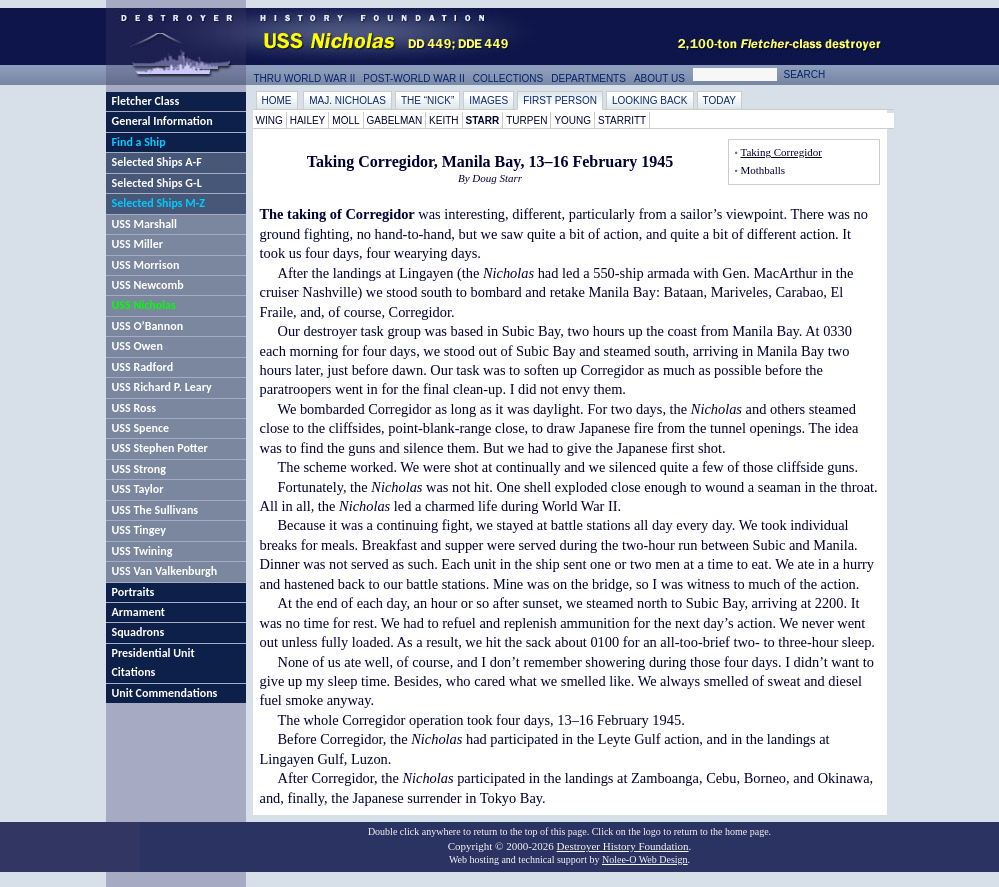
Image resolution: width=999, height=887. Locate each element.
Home (277, 100)
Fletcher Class (146, 101)
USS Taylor (138, 489)
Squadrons (138, 632)
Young (572, 120)
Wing (269, 120)
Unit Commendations (165, 693)
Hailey (308, 120)
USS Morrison (146, 265)
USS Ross (134, 408)
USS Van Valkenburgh (165, 571)
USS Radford (143, 367)
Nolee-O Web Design (645, 859)
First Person (560, 100)
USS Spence (141, 428)
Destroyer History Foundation (623, 846)
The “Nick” (427, 100)
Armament (139, 612)
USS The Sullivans (155, 510)
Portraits (133, 592)
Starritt (622, 120)
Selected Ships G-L (157, 183)
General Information (162, 121)
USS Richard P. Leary (162, 387)
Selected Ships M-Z (159, 203)
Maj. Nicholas (347, 100)
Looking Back (650, 100)
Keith (443, 120)
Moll (345, 120)
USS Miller (138, 244)
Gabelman (395, 120)
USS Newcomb (148, 285)
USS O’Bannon (148, 326)
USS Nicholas (144, 305)
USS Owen (137, 346)
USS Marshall (144, 224)
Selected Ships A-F (157, 162)
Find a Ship (139, 142)
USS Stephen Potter (160, 448)
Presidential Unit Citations (153, 662)
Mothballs (763, 170)
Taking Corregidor (781, 152)
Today (720, 100)
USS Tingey (139, 530)
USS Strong (139, 469)
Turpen (526, 120)
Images (488, 100)
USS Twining (142, 551)
